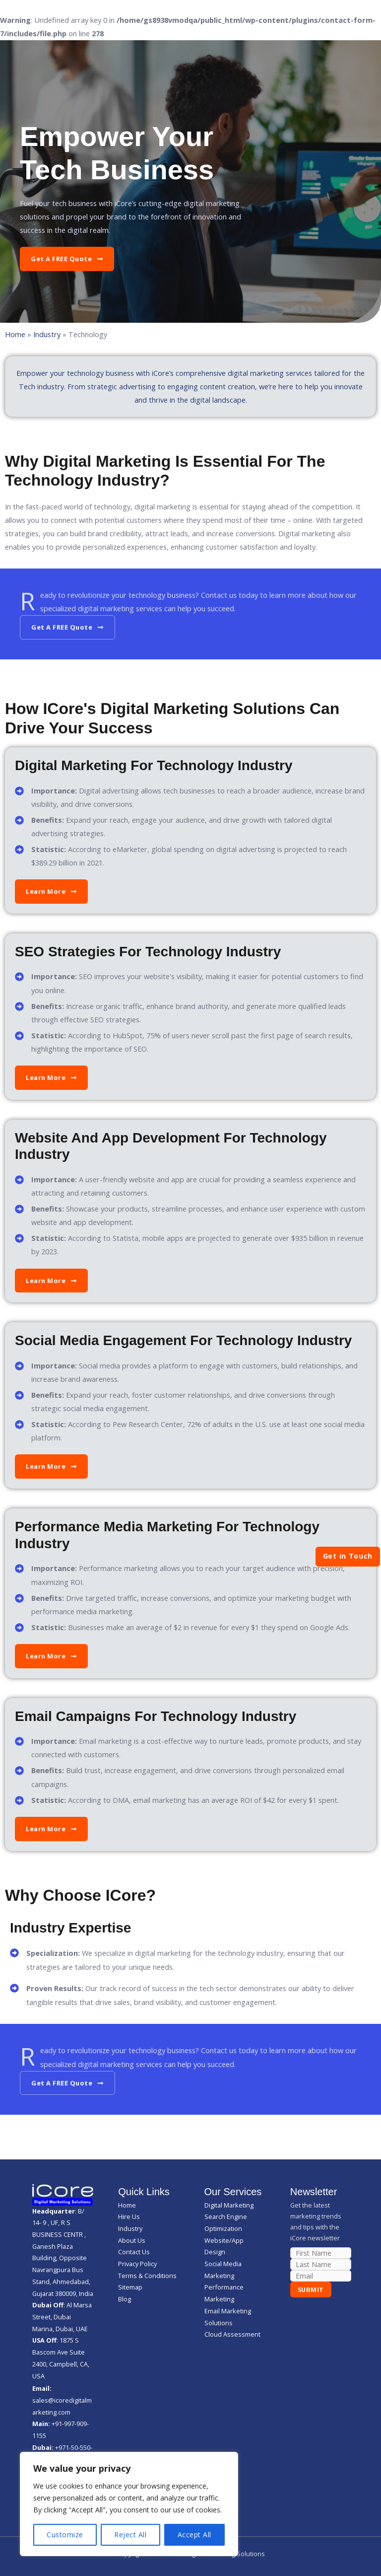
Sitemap (130, 2287)
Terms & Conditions (147, 2275)
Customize (65, 2534)
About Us (131, 2240)
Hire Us (129, 2216)
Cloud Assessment (232, 2334)
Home (15, 334)
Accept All (194, 2534)
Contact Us (134, 2251)
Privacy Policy (137, 2263)
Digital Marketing (229, 2205)
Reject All (130, 2534)
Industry (47, 334)
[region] (129, 2504)
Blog (124, 2298)
